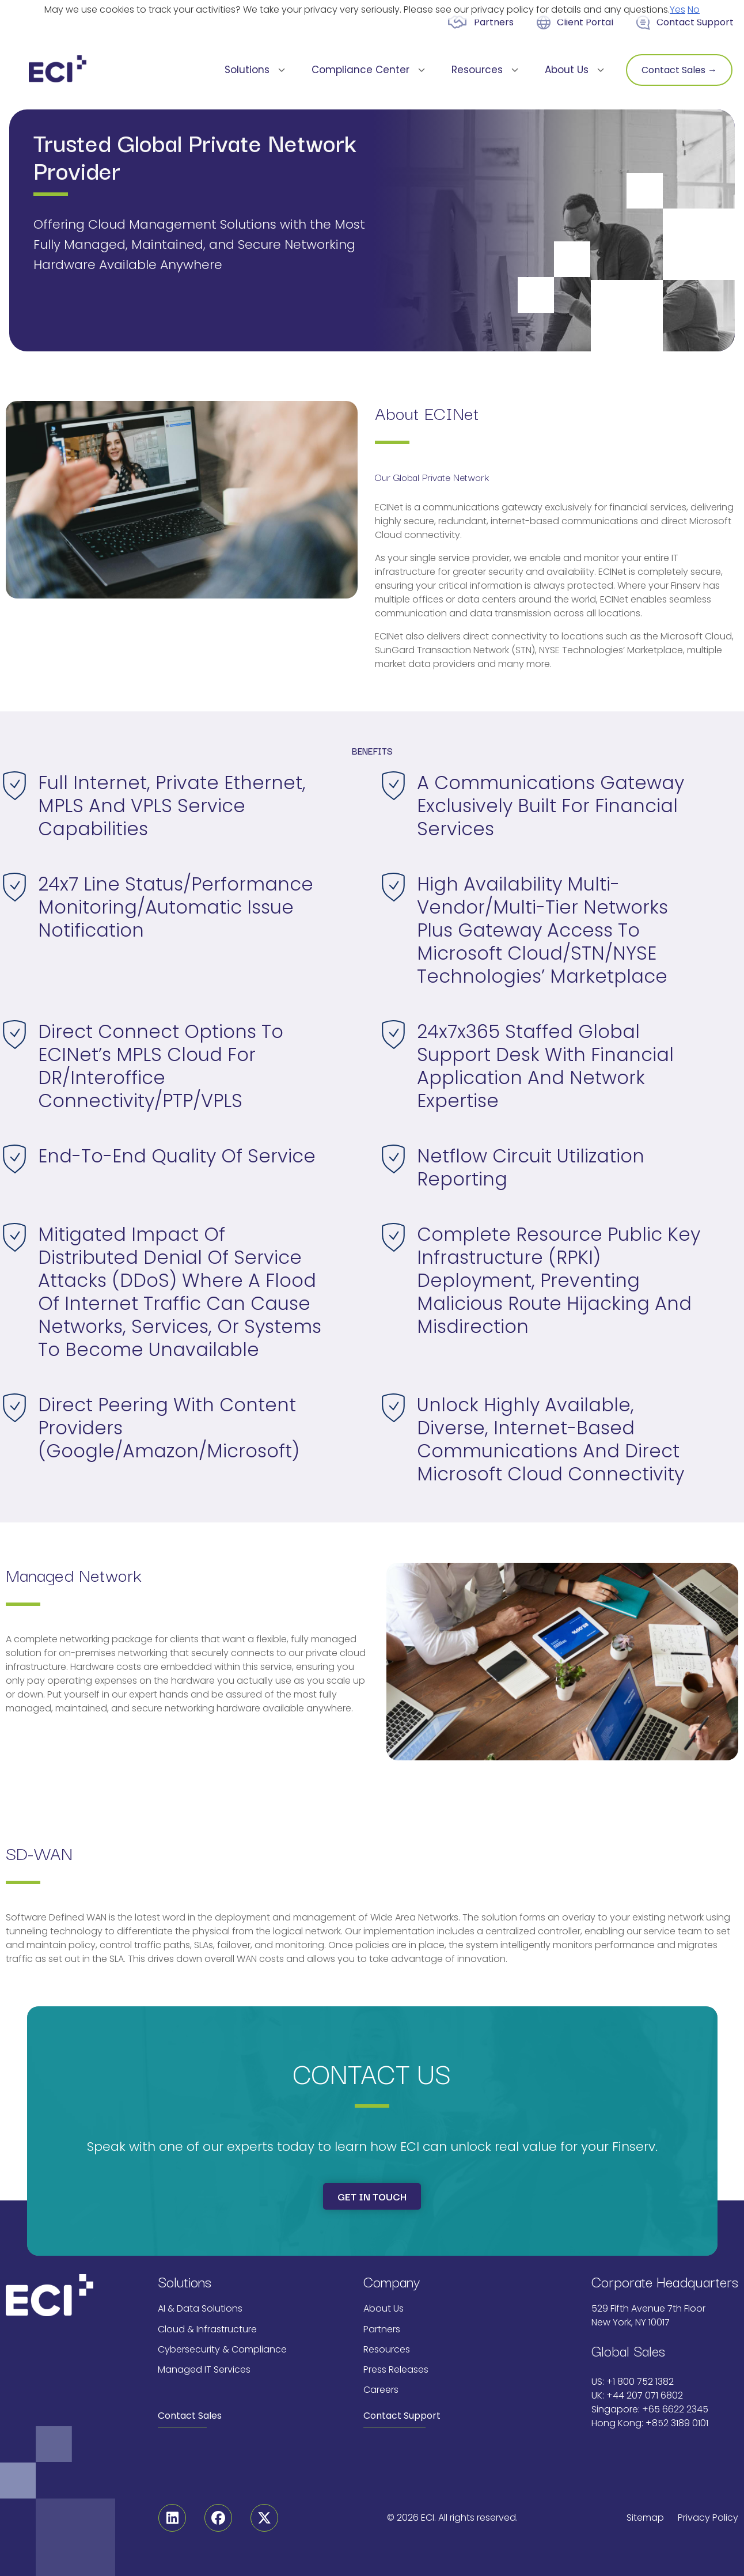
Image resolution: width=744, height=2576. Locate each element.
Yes (677, 9)
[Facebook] (218, 2518)
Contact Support (695, 22)
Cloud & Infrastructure (207, 2329)
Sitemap (645, 2517)
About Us (383, 2308)
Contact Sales (190, 2415)
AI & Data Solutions (200, 2308)
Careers (380, 2389)
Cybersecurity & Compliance (222, 2349)
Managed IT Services (204, 2369)
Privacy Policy (708, 2517)
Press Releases (395, 2369)
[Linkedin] (172, 2518)
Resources (386, 2349)
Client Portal (585, 22)
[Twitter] (264, 2518)
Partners (494, 22)
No (694, 9)
